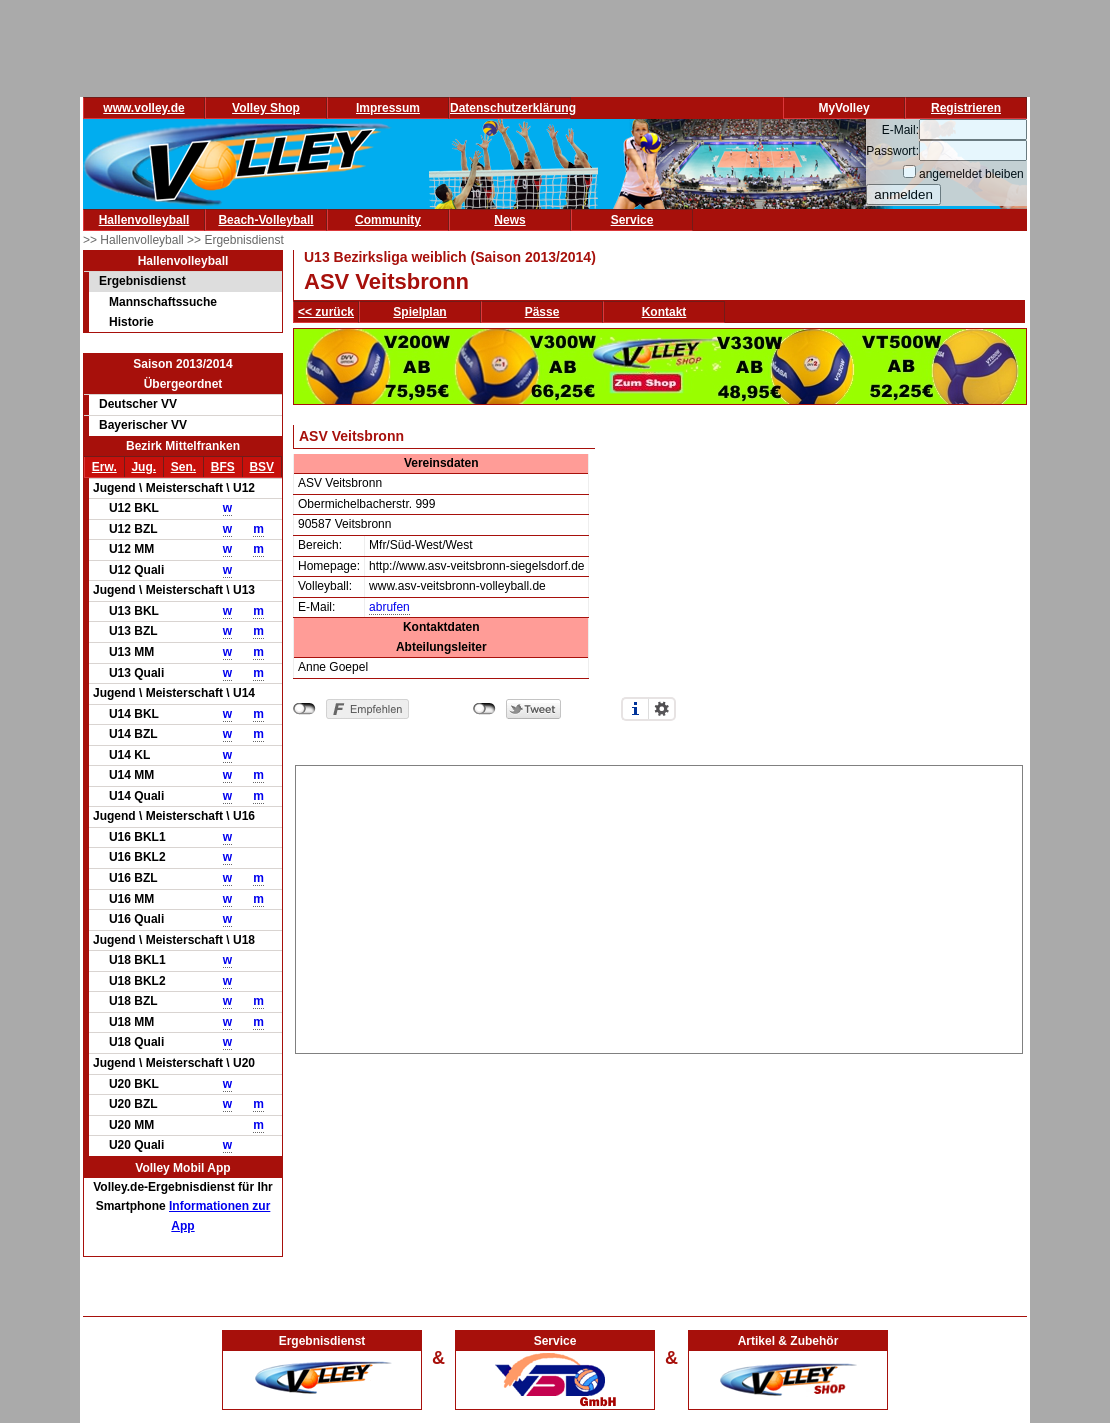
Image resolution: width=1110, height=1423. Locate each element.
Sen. (183, 467)
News (509, 220)
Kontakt (664, 312)
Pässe (542, 312)
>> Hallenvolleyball (135, 240)
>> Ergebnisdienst (235, 240)
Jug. (143, 467)
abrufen (389, 607)
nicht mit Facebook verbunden (304, 709)
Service (632, 220)
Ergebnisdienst (142, 281)
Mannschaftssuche (163, 302)
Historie (131, 322)
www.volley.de (143, 108)
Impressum (388, 108)
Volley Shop (266, 108)
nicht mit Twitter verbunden (484, 709)
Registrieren (966, 108)
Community (388, 220)
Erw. (104, 467)
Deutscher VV (138, 404)
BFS (223, 467)
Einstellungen (662, 709)
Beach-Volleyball (265, 220)
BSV (261, 467)
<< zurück (326, 312)
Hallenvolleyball (144, 220)
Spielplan (419, 312)
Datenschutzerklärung (513, 108)
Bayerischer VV (143, 425)
